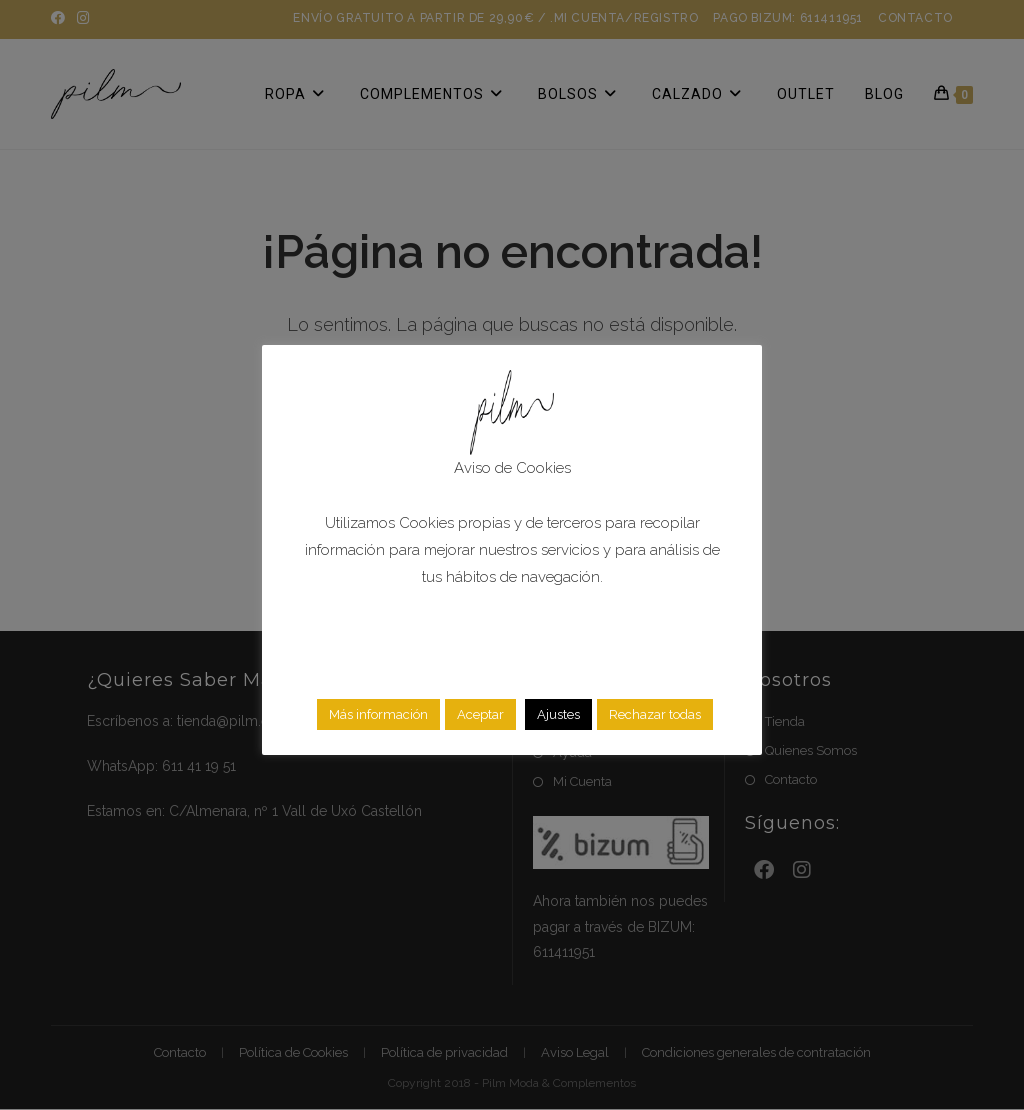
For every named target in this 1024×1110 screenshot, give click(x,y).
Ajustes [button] (558, 714)
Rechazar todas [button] (655, 714)
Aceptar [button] (480, 714)
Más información (378, 714)
